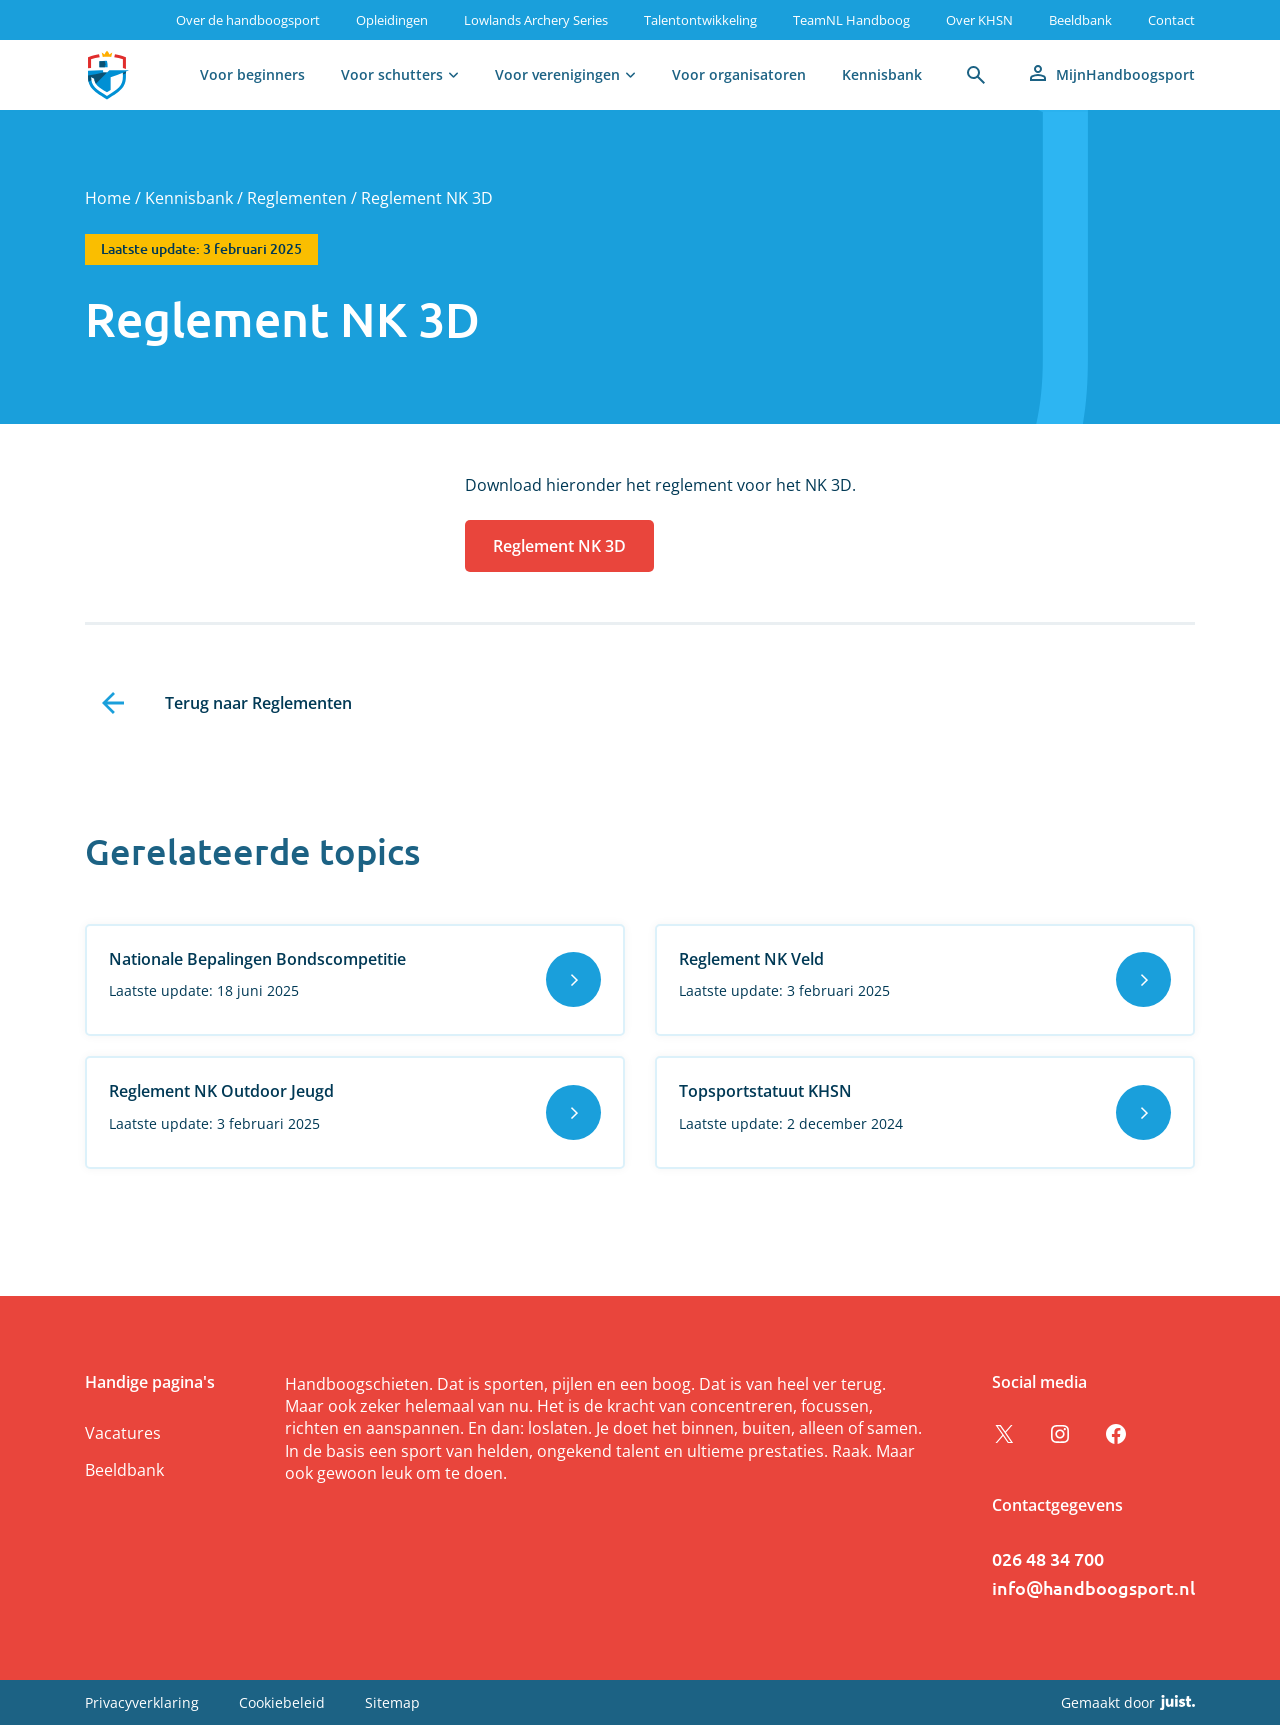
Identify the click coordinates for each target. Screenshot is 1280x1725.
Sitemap (392, 1702)
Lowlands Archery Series (536, 20)
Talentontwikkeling (700, 20)
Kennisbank (882, 74)
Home (108, 198)
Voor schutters (392, 74)
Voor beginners (252, 74)
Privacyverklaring (142, 1702)
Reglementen (297, 198)
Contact (1171, 20)
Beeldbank (1080, 20)
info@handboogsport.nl (1093, 1587)
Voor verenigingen (557, 74)
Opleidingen (392, 20)
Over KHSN (979, 20)
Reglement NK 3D (559, 546)
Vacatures (123, 1433)
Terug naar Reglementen (258, 703)
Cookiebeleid (282, 1702)
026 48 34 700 (1048, 1558)
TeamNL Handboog (851, 20)
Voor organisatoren (739, 74)
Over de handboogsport (248, 20)
